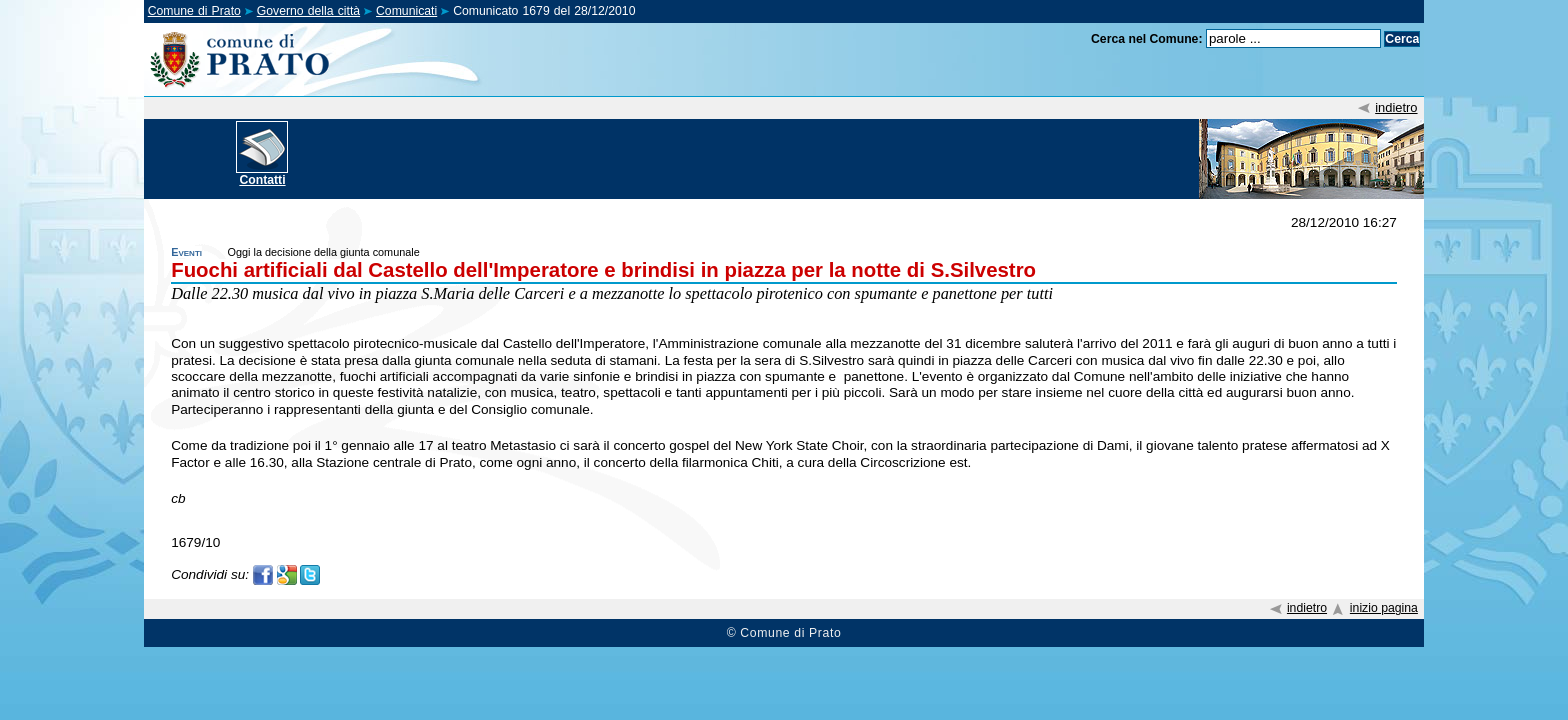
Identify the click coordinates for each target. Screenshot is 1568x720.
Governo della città (308, 11)
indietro (1396, 107)
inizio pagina (1384, 608)
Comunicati (406, 11)
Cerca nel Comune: (1147, 39)
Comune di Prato (194, 11)
